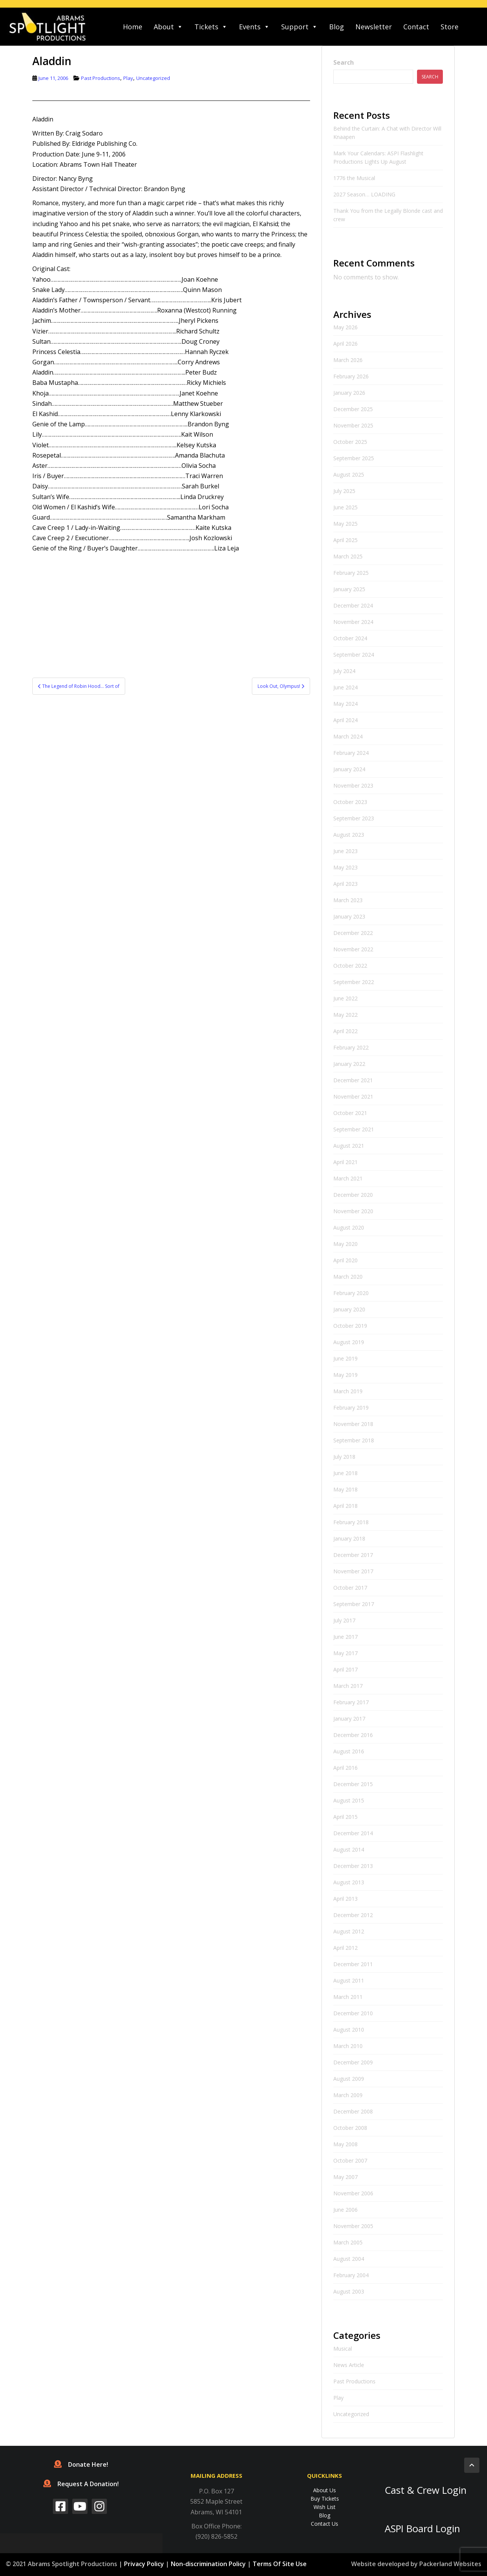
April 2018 (345, 1505)
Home (132, 26)
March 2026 (348, 360)
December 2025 (353, 409)
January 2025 (349, 589)
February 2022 (351, 1047)
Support (299, 26)
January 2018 (349, 1538)
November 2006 (353, 2193)
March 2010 (348, 2046)
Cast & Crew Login (425, 2490)
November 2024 (353, 621)
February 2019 (351, 1407)
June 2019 (345, 1358)
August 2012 (348, 1931)
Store (449, 26)
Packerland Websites (450, 2564)
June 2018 (345, 1473)
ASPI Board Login (422, 2528)
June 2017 (345, 1636)
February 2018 (351, 1522)
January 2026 (349, 392)
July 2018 (344, 1456)
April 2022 (345, 1031)
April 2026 (345, 343)
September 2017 (353, 1604)
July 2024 (344, 671)
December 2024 (353, 605)
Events (254, 26)
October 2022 (350, 965)
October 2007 (350, 2160)
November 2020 (353, 1211)
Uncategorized (153, 78)
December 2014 (353, 1833)
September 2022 (353, 982)
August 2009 (348, 2078)
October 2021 (350, 1113)
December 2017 (353, 1554)
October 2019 (350, 1325)
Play (128, 78)
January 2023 (349, 916)
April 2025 (345, 540)
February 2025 (351, 572)
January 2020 (349, 1309)
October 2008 (350, 2127)
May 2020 (345, 1243)
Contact (416, 26)
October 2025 (350, 441)
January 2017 (349, 1718)
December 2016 (353, 1735)
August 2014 (348, 1849)
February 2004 (351, 2275)
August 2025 (348, 474)
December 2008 (353, 2111)
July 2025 (344, 490)
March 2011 (348, 1996)
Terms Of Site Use (280, 2564)
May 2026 (345, 327)
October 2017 (350, 1587)
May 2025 (345, 523)
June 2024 (345, 687)
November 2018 (353, 1424)
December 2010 (353, 2013)
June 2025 (345, 507)
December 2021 (353, 1080)
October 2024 (350, 638)
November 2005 (353, 2226)
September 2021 (353, 1129)
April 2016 (345, 1767)
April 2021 (345, 1162)
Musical (342, 2348)
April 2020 (345, 1260)
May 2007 (345, 2176)
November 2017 (353, 1571)
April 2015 (345, 1816)
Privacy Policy (144, 2564)
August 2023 (348, 834)
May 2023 (345, 867)
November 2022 (353, 949)
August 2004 (348, 2258)
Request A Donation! (81, 2484)
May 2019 (345, 1374)
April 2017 (345, 1669)
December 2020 (353, 1194)
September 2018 (353, 1440)
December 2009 (353, 2062)
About (168, 26)
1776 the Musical (354, 178)
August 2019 (348, 1342)
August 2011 (348, 1980)
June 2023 (345, 851)
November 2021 (353, 1096)
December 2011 (353, 1964)
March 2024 (348, 736)
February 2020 (351, 1293)
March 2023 (348, 900)
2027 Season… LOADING (364, 194)
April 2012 (345, 1947)
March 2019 (348, 1391)
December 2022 (353, 932)
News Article (348, 2365)
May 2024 (345, 703)
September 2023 (353, 818)
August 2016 (348, 1751)
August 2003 (348, 2291)
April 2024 (345, 720)
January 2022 (349, 1063)
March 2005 (348, 2242)
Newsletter (373, 26)
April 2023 (345, 883)
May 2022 (345, 1014)
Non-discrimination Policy (208, 2564)
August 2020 (348, 1227)
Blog (336, 26)
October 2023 (350, 801)
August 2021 (348, 1145)
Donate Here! (81, 2464)
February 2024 (351, 752)
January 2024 (349, 769)
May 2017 (345, 1653)
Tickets (211, 26)
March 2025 (348, 556)
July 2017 (344, 1620)
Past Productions (100, 78)
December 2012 (353, 1915)
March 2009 (348, 2095)
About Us (324, 2490)
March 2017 (348, 1685)
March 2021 (348, 1178)
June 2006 (345, 2209)
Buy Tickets (324, 2498)
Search (343, 62)
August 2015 (348, 1800)
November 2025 (353, 425)
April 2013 (345, 1898)
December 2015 (353, 1784)
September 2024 (353, 654)
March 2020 (348, 1276)
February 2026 (351, 376)
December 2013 (353, 1865)
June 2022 (345, 998)
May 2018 (345, 1489)
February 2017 (351, 1702)
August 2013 (348, 1882)
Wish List (325, 2507)
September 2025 (353, 458)
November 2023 (353, 785)
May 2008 (345, 2144)
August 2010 (348, 2029)
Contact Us (324, 2523)
